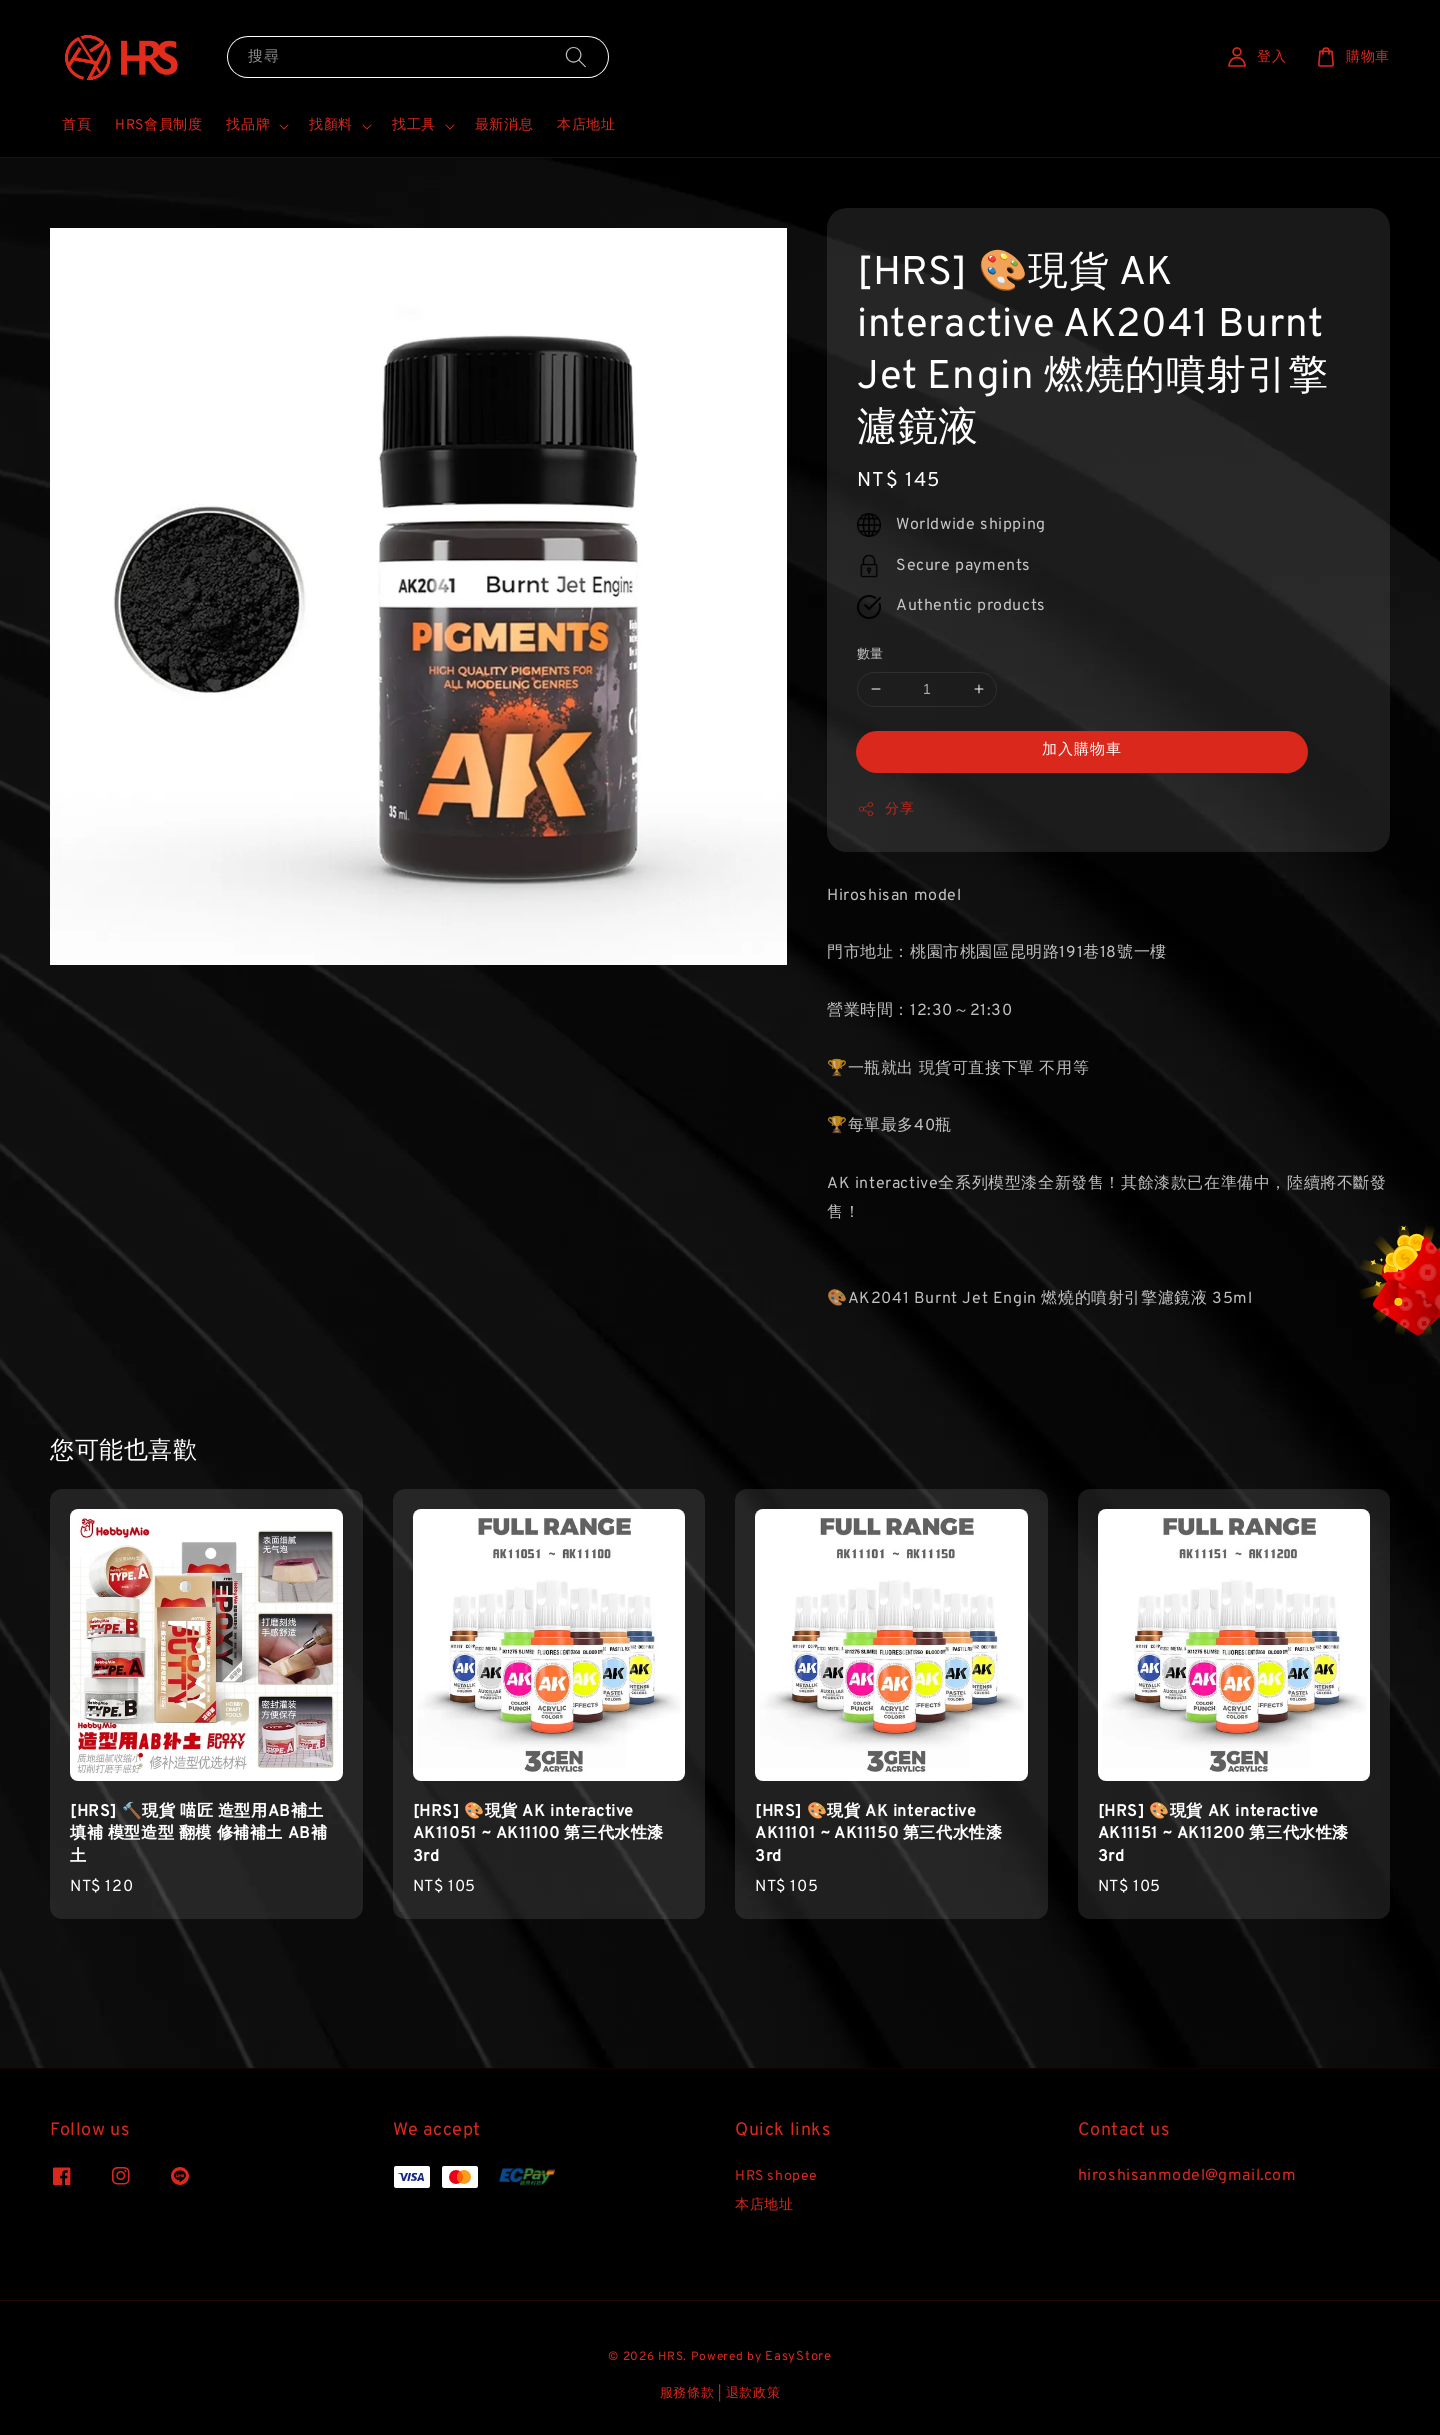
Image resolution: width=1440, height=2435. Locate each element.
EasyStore (798, 2357)
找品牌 (248, 125)
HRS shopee (776, 2176)
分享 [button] (885, 809)
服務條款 (687, 2394)
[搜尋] (576, 56)
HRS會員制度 (158, 125)
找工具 (414, 125)
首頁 (76, 125)
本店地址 (586, 125)
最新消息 (504, 125)
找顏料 (331, 125)
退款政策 (753, 2394)
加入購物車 (1082, 750)
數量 (870, 655)
